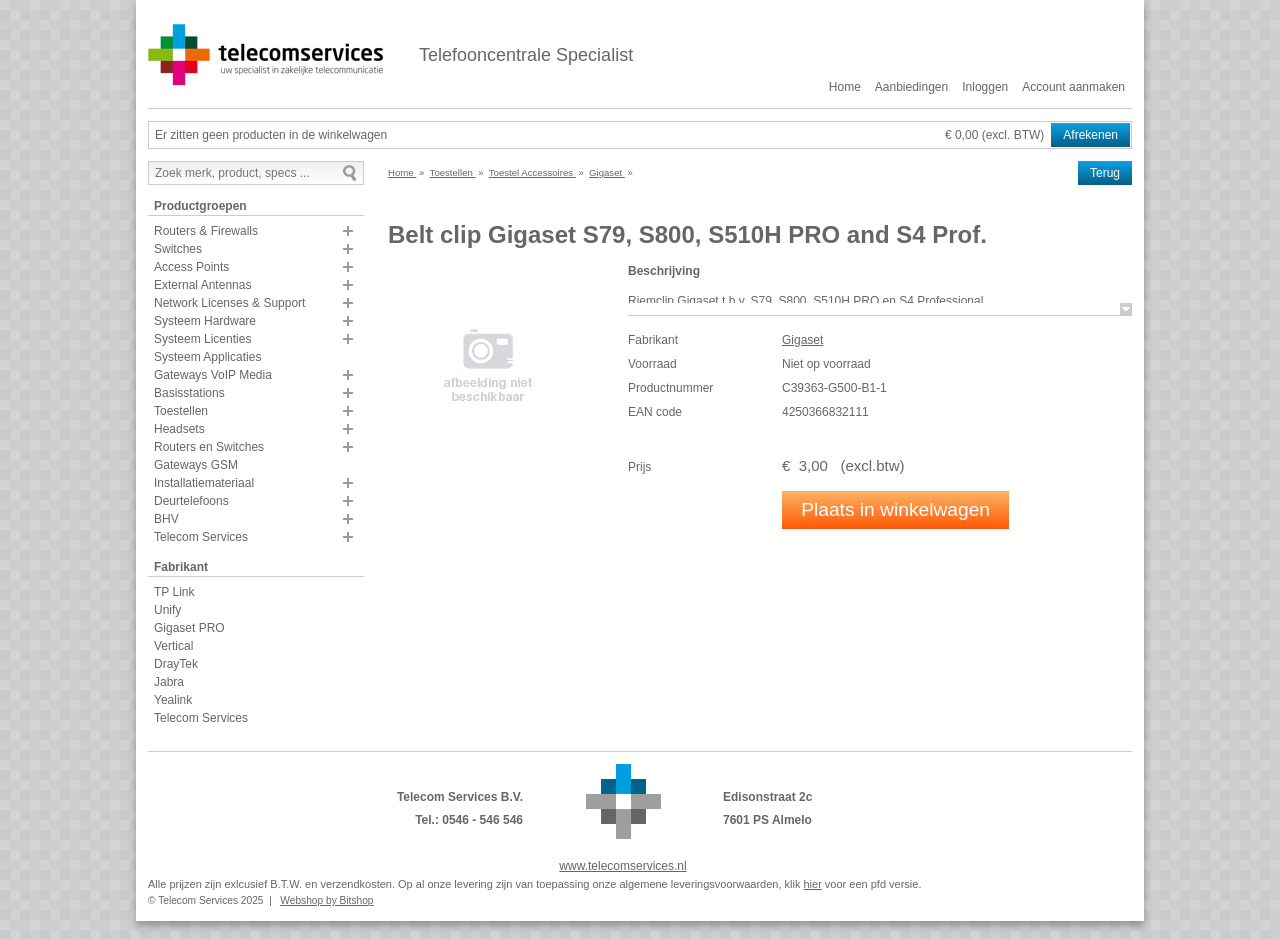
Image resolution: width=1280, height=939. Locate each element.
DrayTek (176, 664)
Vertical (173, 646)
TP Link (174, 592)
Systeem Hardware (205, 321)
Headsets (179, 429)
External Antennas (202, 285)
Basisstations (189, 393)
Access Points (191, 267)
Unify (167, 610)
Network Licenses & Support (229, 303)
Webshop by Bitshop (326, 900)
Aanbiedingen (911, 87)
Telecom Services (201, 537)
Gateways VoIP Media (213, 375)
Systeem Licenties (202, 339)
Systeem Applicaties (207, 357)
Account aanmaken (1073, 87)
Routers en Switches (209, 447)
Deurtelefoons (191, 501)
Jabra (169, 682)
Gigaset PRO (189, 628)
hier (812, 884)
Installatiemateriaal (204, 483)
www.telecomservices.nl (622, 866)
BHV (166, 519)
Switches (178, 249)
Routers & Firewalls (206, 231)
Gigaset (802, 340)
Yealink (173, 700)
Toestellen (181, 411)
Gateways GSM (196, 465)
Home (845, 87)
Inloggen (985, 87)
